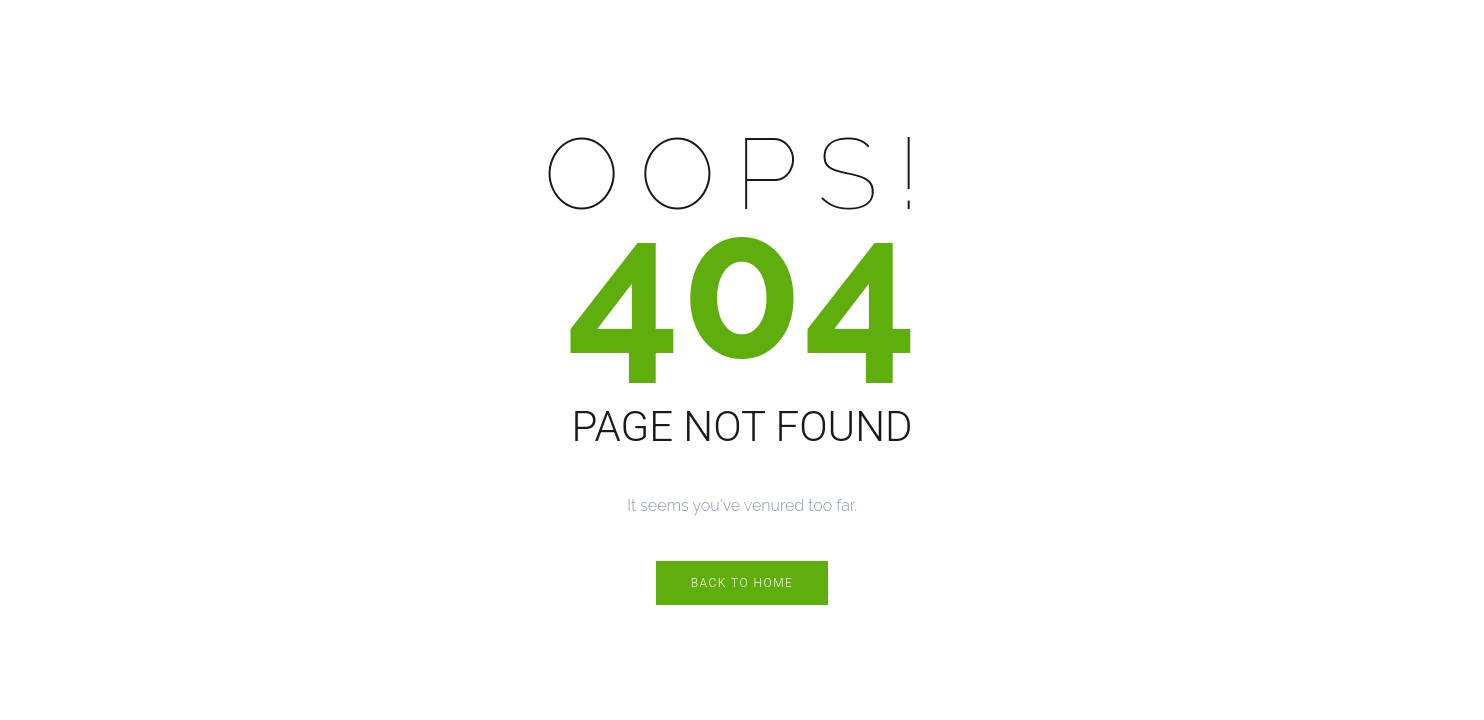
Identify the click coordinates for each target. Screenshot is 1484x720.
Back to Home (742, 583)
